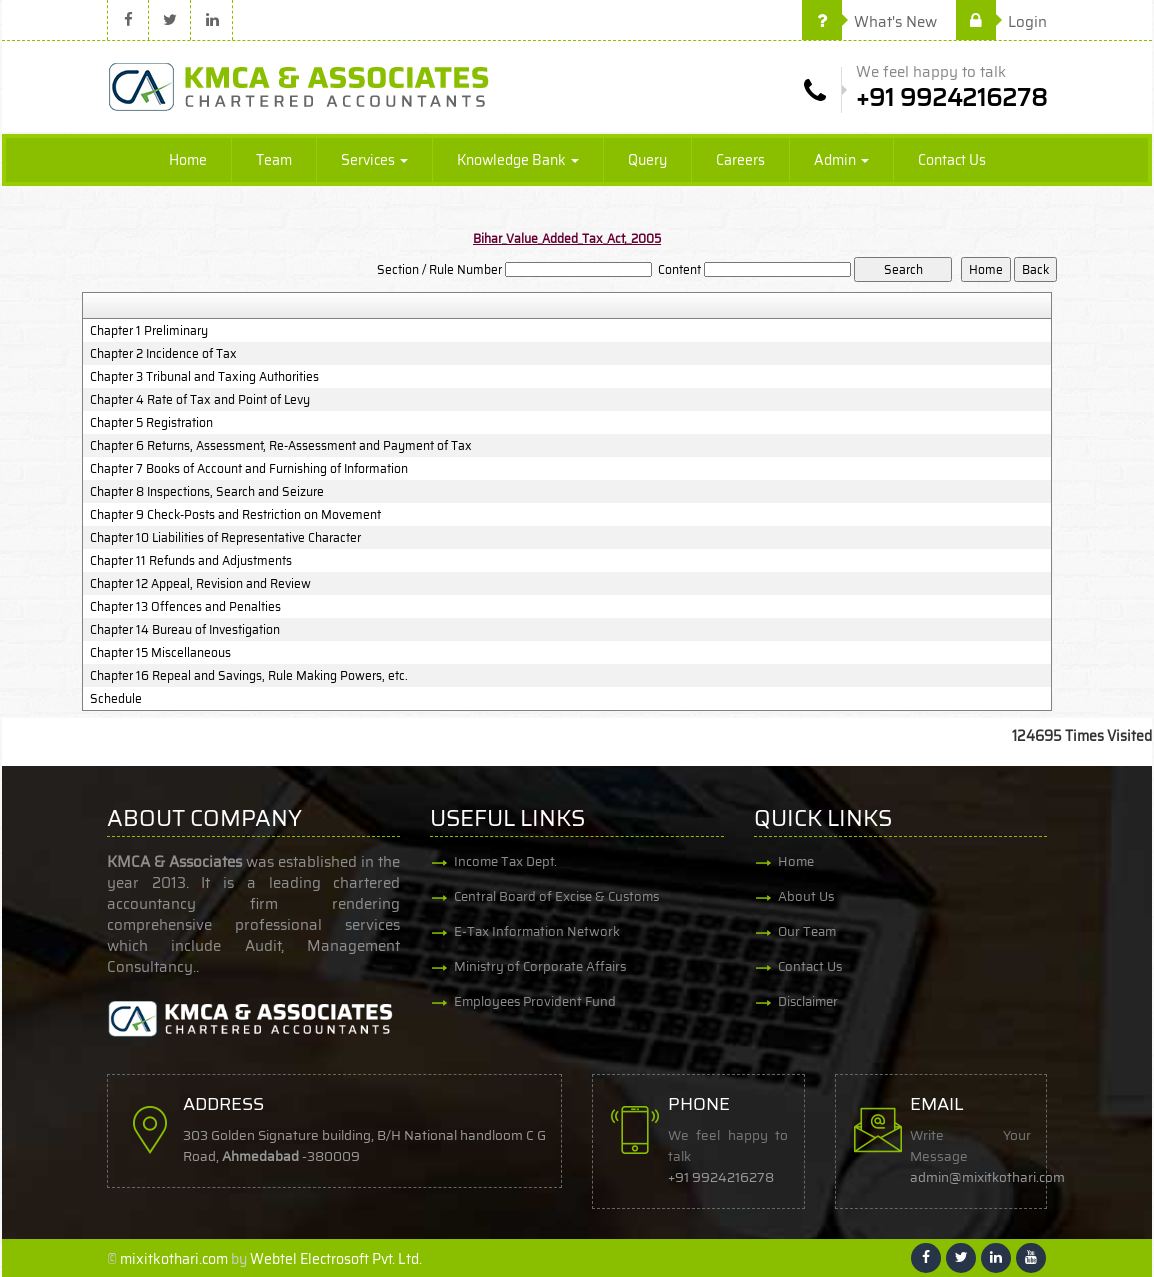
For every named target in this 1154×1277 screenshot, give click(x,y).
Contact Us (952, 160)
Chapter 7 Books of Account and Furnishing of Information (249, 469)
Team (274, 160)
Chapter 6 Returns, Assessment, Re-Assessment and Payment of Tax (281, 446)
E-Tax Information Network (537, 931)
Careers (740, 160)
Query (647, 160)
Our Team (807, 931)
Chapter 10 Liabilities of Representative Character (225, 538)
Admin (841, 160)
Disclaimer (808, 1001)
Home (188, 160)
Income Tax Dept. (505, 861)
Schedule (116, 699)
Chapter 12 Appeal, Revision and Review (200, 584)
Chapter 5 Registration (151, 423)
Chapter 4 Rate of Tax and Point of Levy (200, 400)
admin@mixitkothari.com (988, 1177)
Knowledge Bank (518, 160)
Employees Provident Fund (535, 1001)
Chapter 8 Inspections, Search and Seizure (207, 492)
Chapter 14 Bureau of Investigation (185, 630)
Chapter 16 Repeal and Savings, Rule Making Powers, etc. (249, 676)
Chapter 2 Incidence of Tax (163, 354)
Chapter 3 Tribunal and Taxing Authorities (204, 377)
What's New (869, 22)
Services (374, 160)
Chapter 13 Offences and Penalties (185, 607)
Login (1001, 22)
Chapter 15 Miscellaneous (160, 653)
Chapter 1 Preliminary (149, 331)
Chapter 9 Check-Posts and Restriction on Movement (235, 515)
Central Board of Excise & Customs (556, 896)
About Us (806, 896)
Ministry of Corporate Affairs (540, 966)
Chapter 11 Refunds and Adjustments (191, 561)
